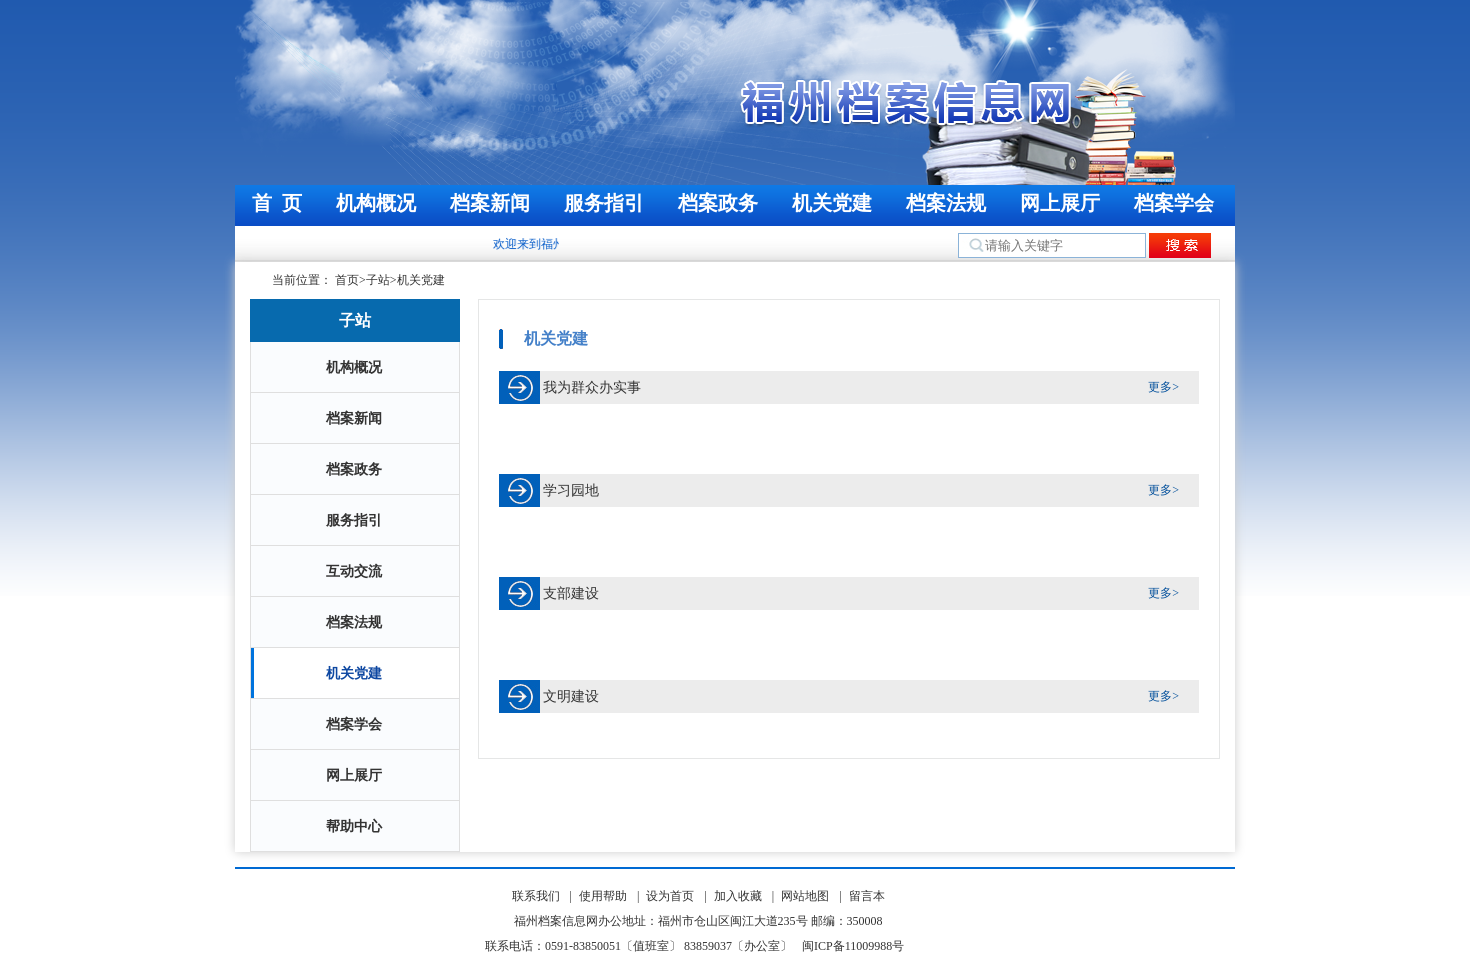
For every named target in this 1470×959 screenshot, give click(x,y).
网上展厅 (1060, 203)
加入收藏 (738, 896)
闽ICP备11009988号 (853, 946)
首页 (347, 280)
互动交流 (354, 571)
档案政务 (718, 203)
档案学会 (1174, 203)
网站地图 (805, 896)
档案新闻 (490, 203)
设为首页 (670, 896)
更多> (1163, 387)
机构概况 (376, 203)
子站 (378, 280)
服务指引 (604, 203)
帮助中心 (354, 826)
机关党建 (832, 203)
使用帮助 (603, 896)
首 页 (277, 203)
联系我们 (536, 896)
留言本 (867, 896)
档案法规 (946, 203)
